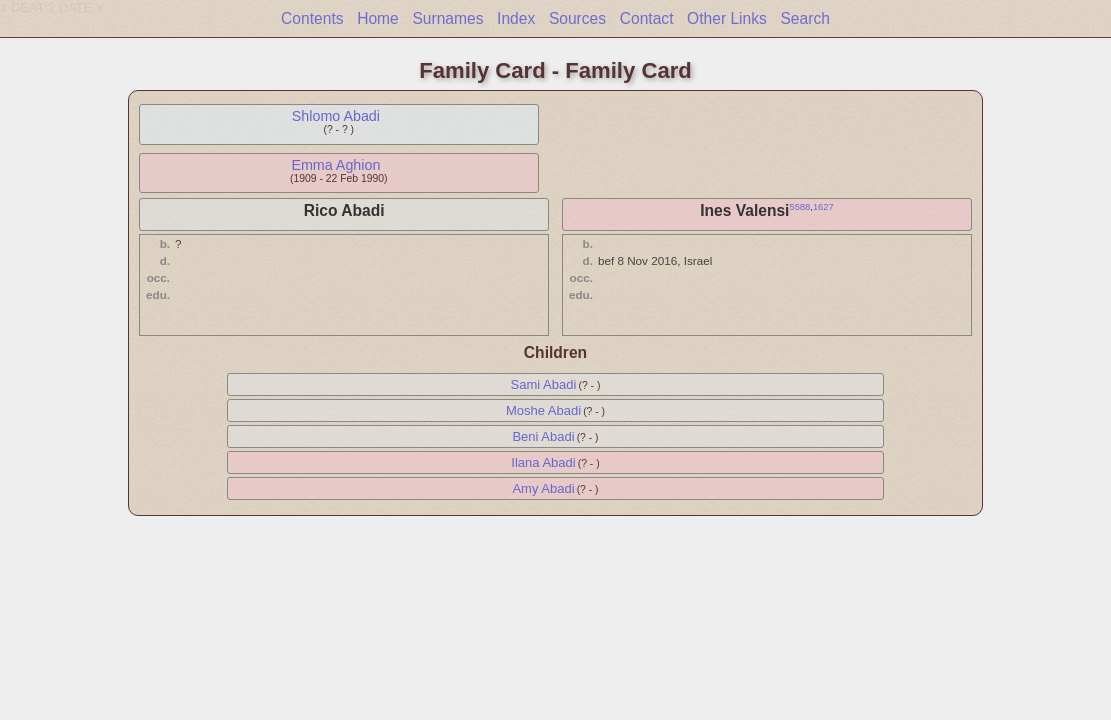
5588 (799, 207)
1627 (823, 207)
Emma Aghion (335, 165)
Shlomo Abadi (336, 116)
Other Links (727, 18)
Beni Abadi (543, 436)
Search (804, 18)
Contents (312, 18)
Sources (577, 18)
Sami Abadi (544, 384)
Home (378, 18)
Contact (647, 18)
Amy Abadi (543, 488)
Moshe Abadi (543, 410)
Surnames (447, 18)
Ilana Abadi (543, 462)
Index (516, 18)
